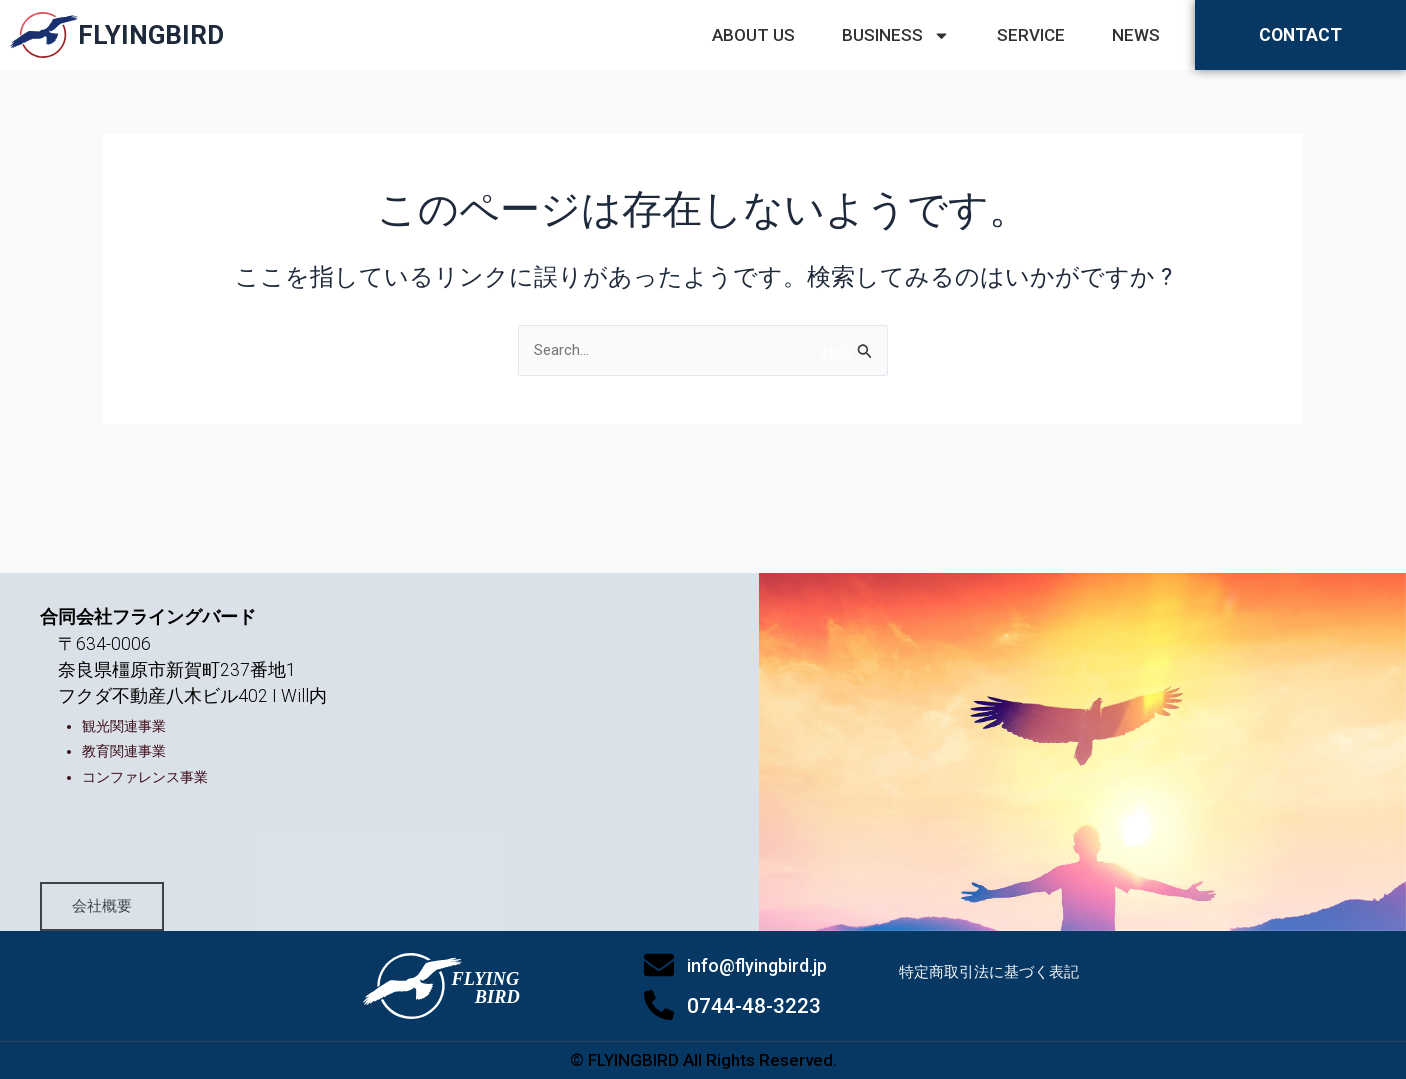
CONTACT (1301, 35)
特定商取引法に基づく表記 (995, 993)
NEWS (1136, 35)
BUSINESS (896, 35)
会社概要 (144, 883)
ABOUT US (753, 35)
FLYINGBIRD (151, 35)
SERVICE (1031, 35)
